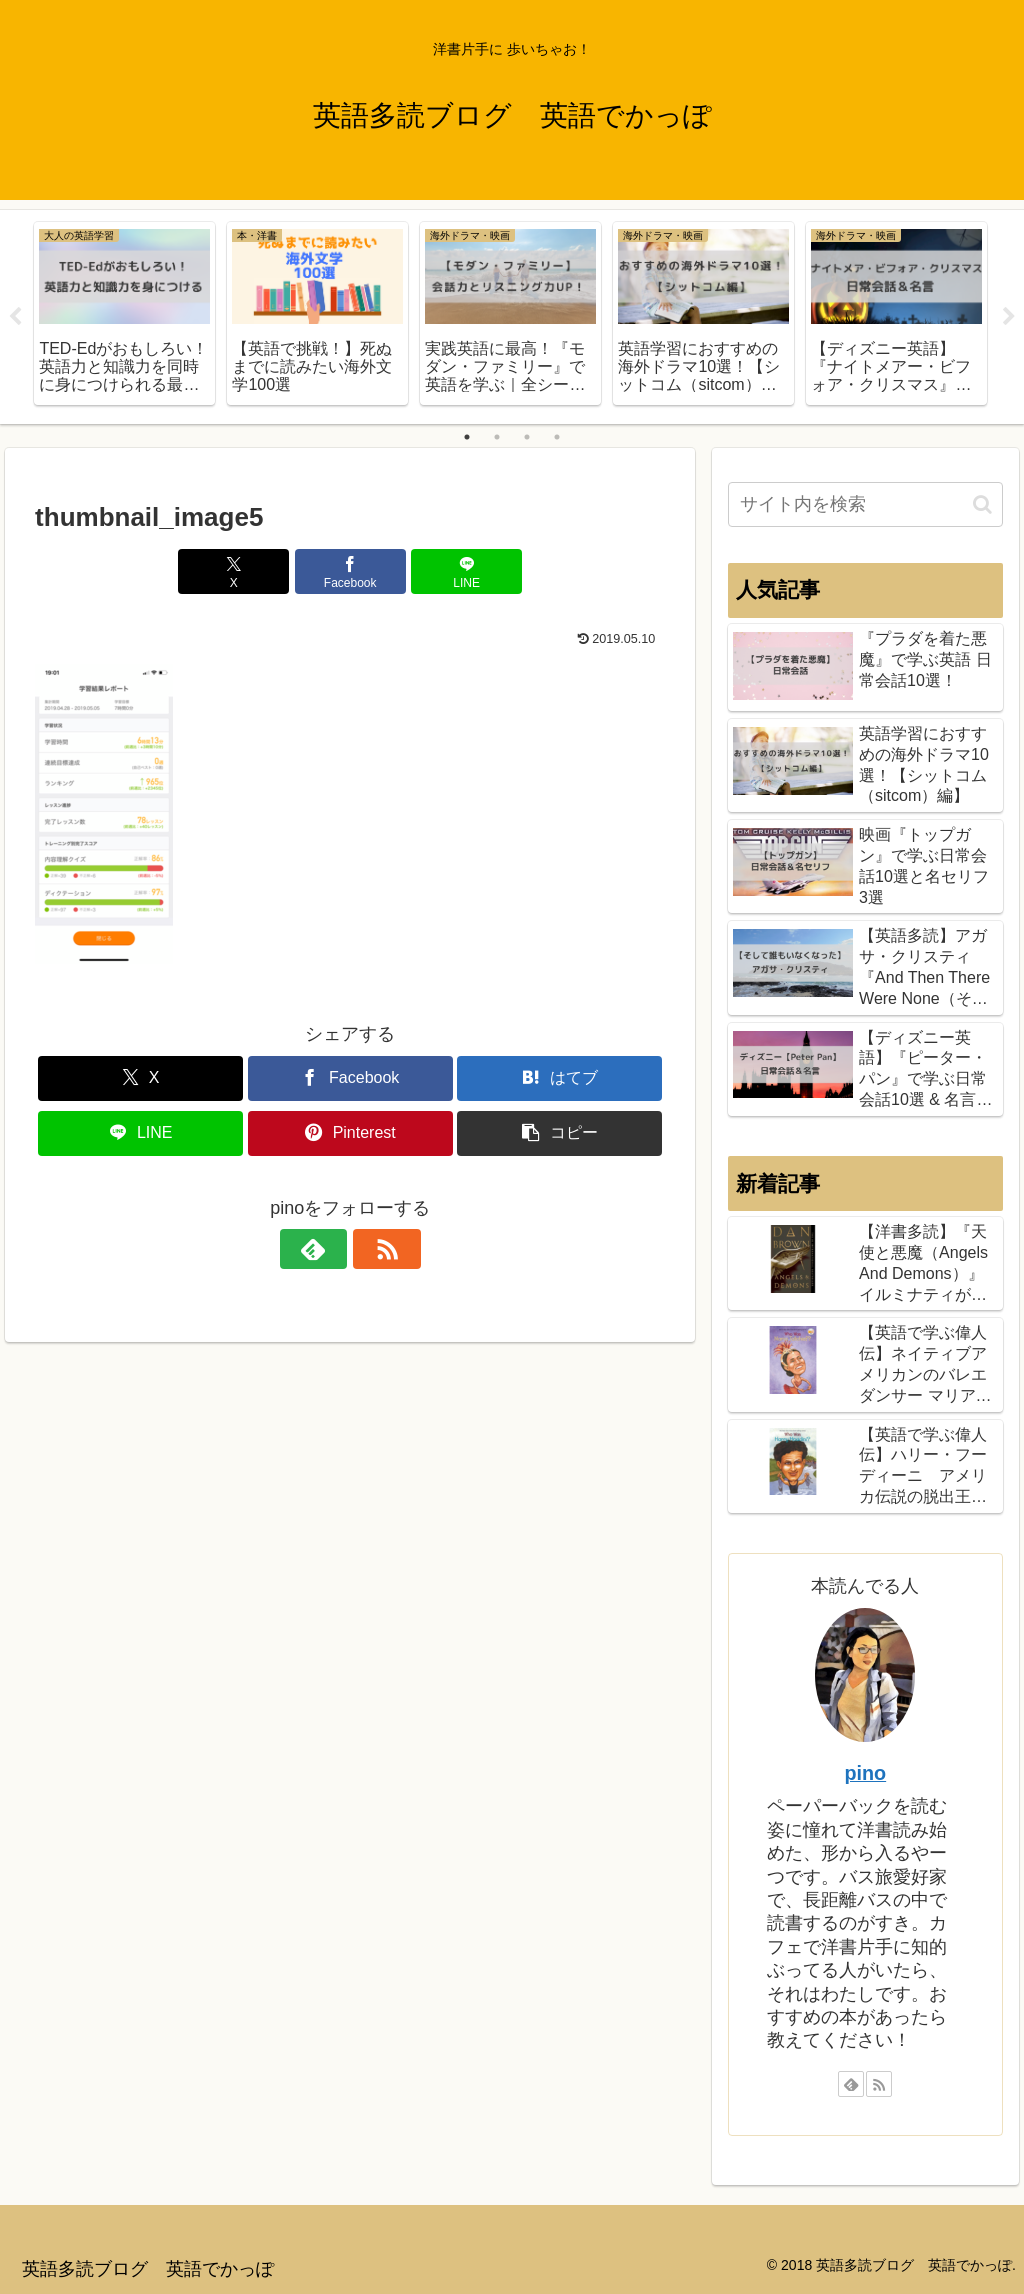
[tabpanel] (124, 313)
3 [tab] (527, 437)
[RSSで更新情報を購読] (373, 1249)
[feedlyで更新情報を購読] (327, 1249)
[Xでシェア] (244, 571)
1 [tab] (467, 437)
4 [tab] (557, 437)
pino (865, 1773)
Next (1009, 317)
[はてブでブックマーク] (559, 1078)
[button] (559, 1133)
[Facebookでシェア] (350, 571)
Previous (15, 317)
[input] (865, 504)
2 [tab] (497, 437)
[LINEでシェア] (456, 571)
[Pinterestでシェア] (350, 1133)
